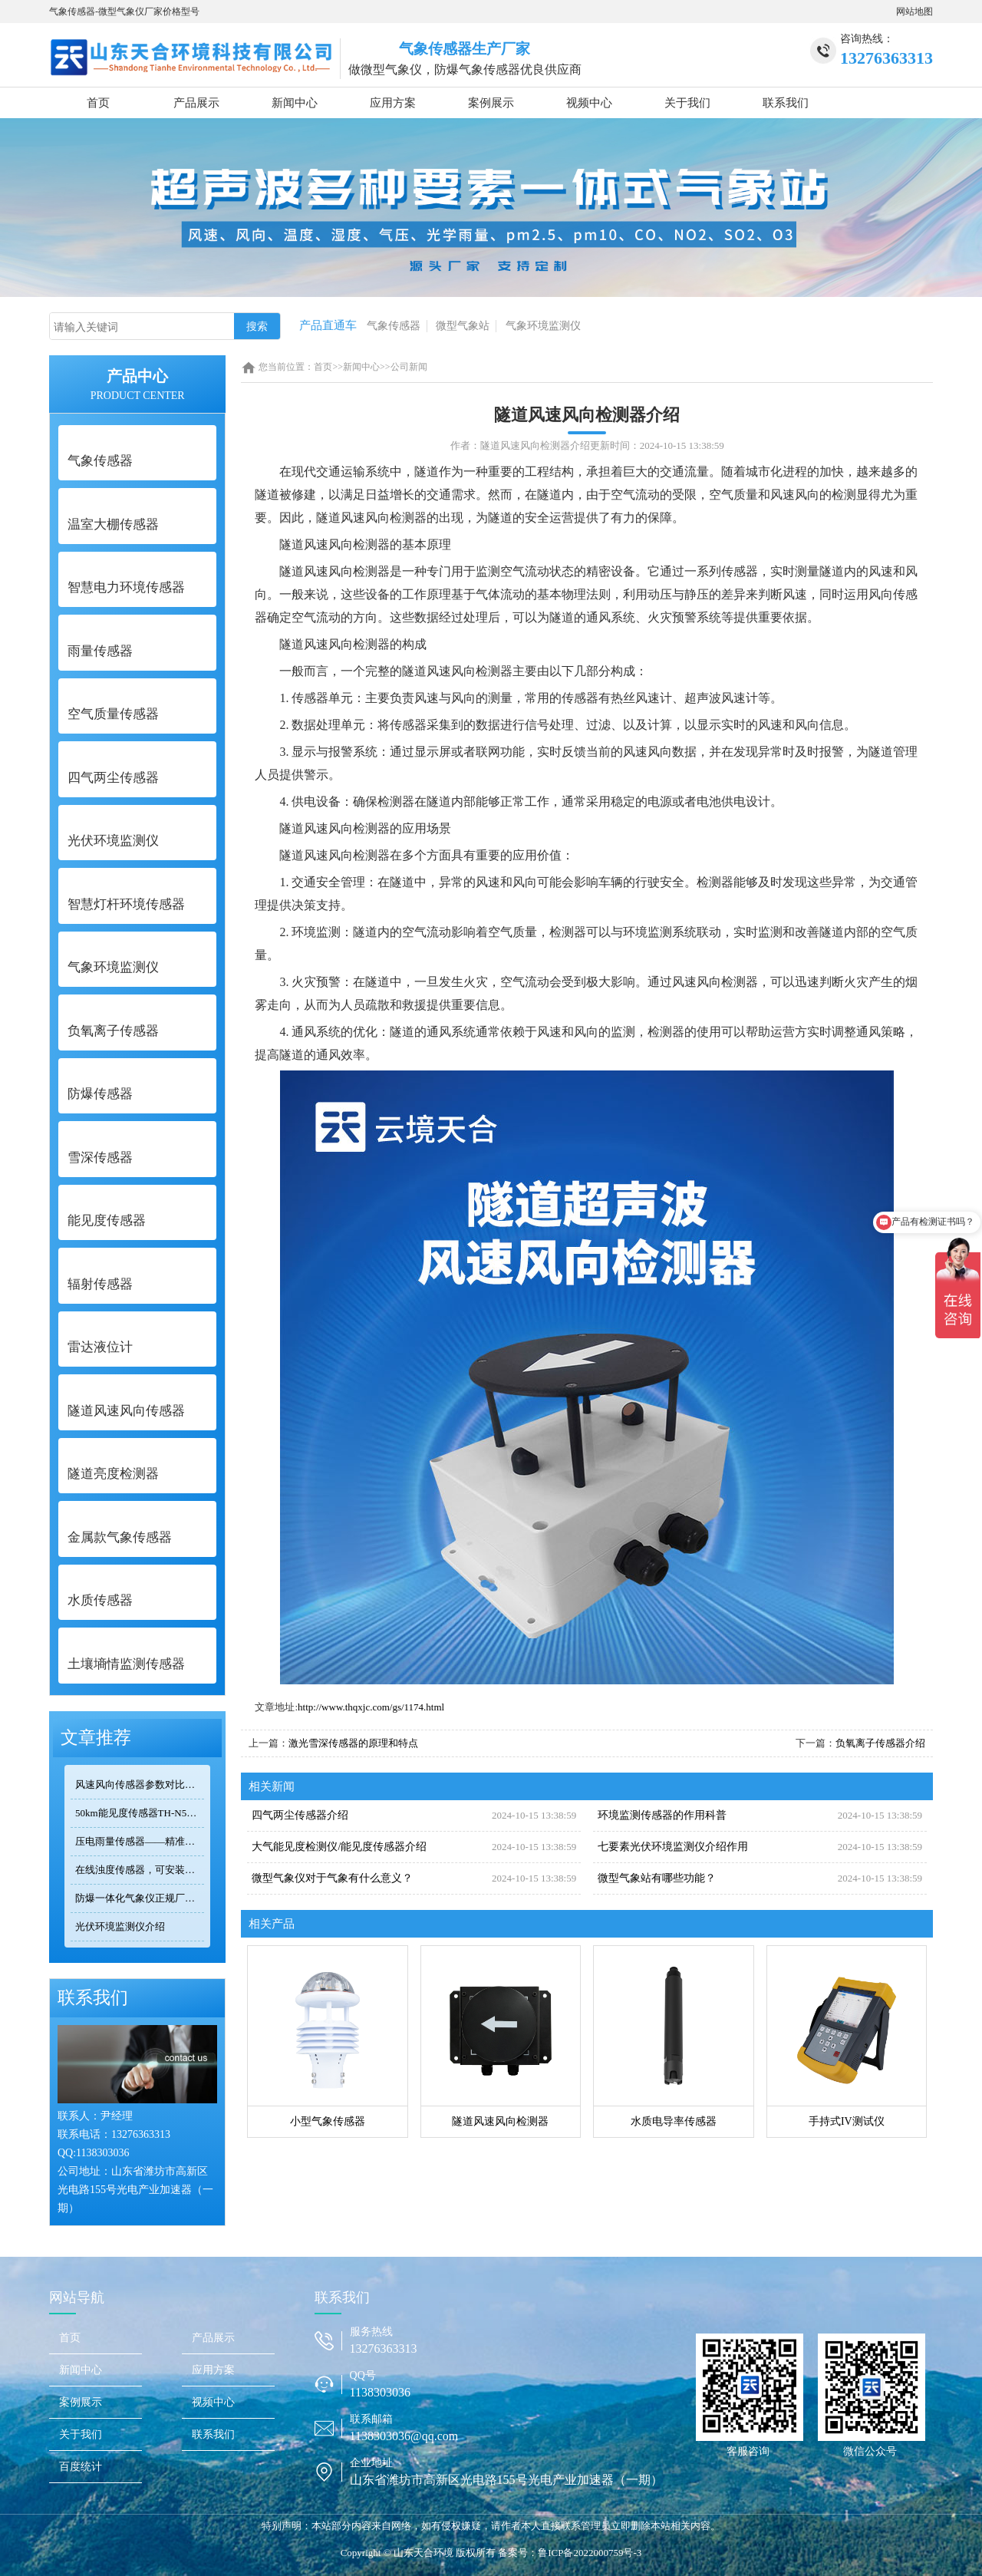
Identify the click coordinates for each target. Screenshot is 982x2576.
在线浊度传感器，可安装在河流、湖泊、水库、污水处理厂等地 (139, 1869)
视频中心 (589, 103)
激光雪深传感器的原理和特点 (353, 1743)
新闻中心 (295, 103)
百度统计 (80, 2466)
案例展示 (491, 103)
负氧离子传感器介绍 (880, 1743)
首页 (98, 103)
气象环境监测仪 (543, 325)
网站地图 (914, 11)
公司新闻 (408, 366)
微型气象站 (462, 325)
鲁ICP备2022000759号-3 (589, 2552)
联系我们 (786, 103)
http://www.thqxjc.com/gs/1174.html (371, 1707)
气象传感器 (393, 325)
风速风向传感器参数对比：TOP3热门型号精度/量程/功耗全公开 (139, 1784)
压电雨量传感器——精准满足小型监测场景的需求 (139, 1841)
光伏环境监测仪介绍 (120, 1926)
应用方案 (393, 103)
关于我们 (687, 103)
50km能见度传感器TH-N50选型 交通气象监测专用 (139, 1813)
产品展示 (196, 103)
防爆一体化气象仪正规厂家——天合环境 (139, 1898)
